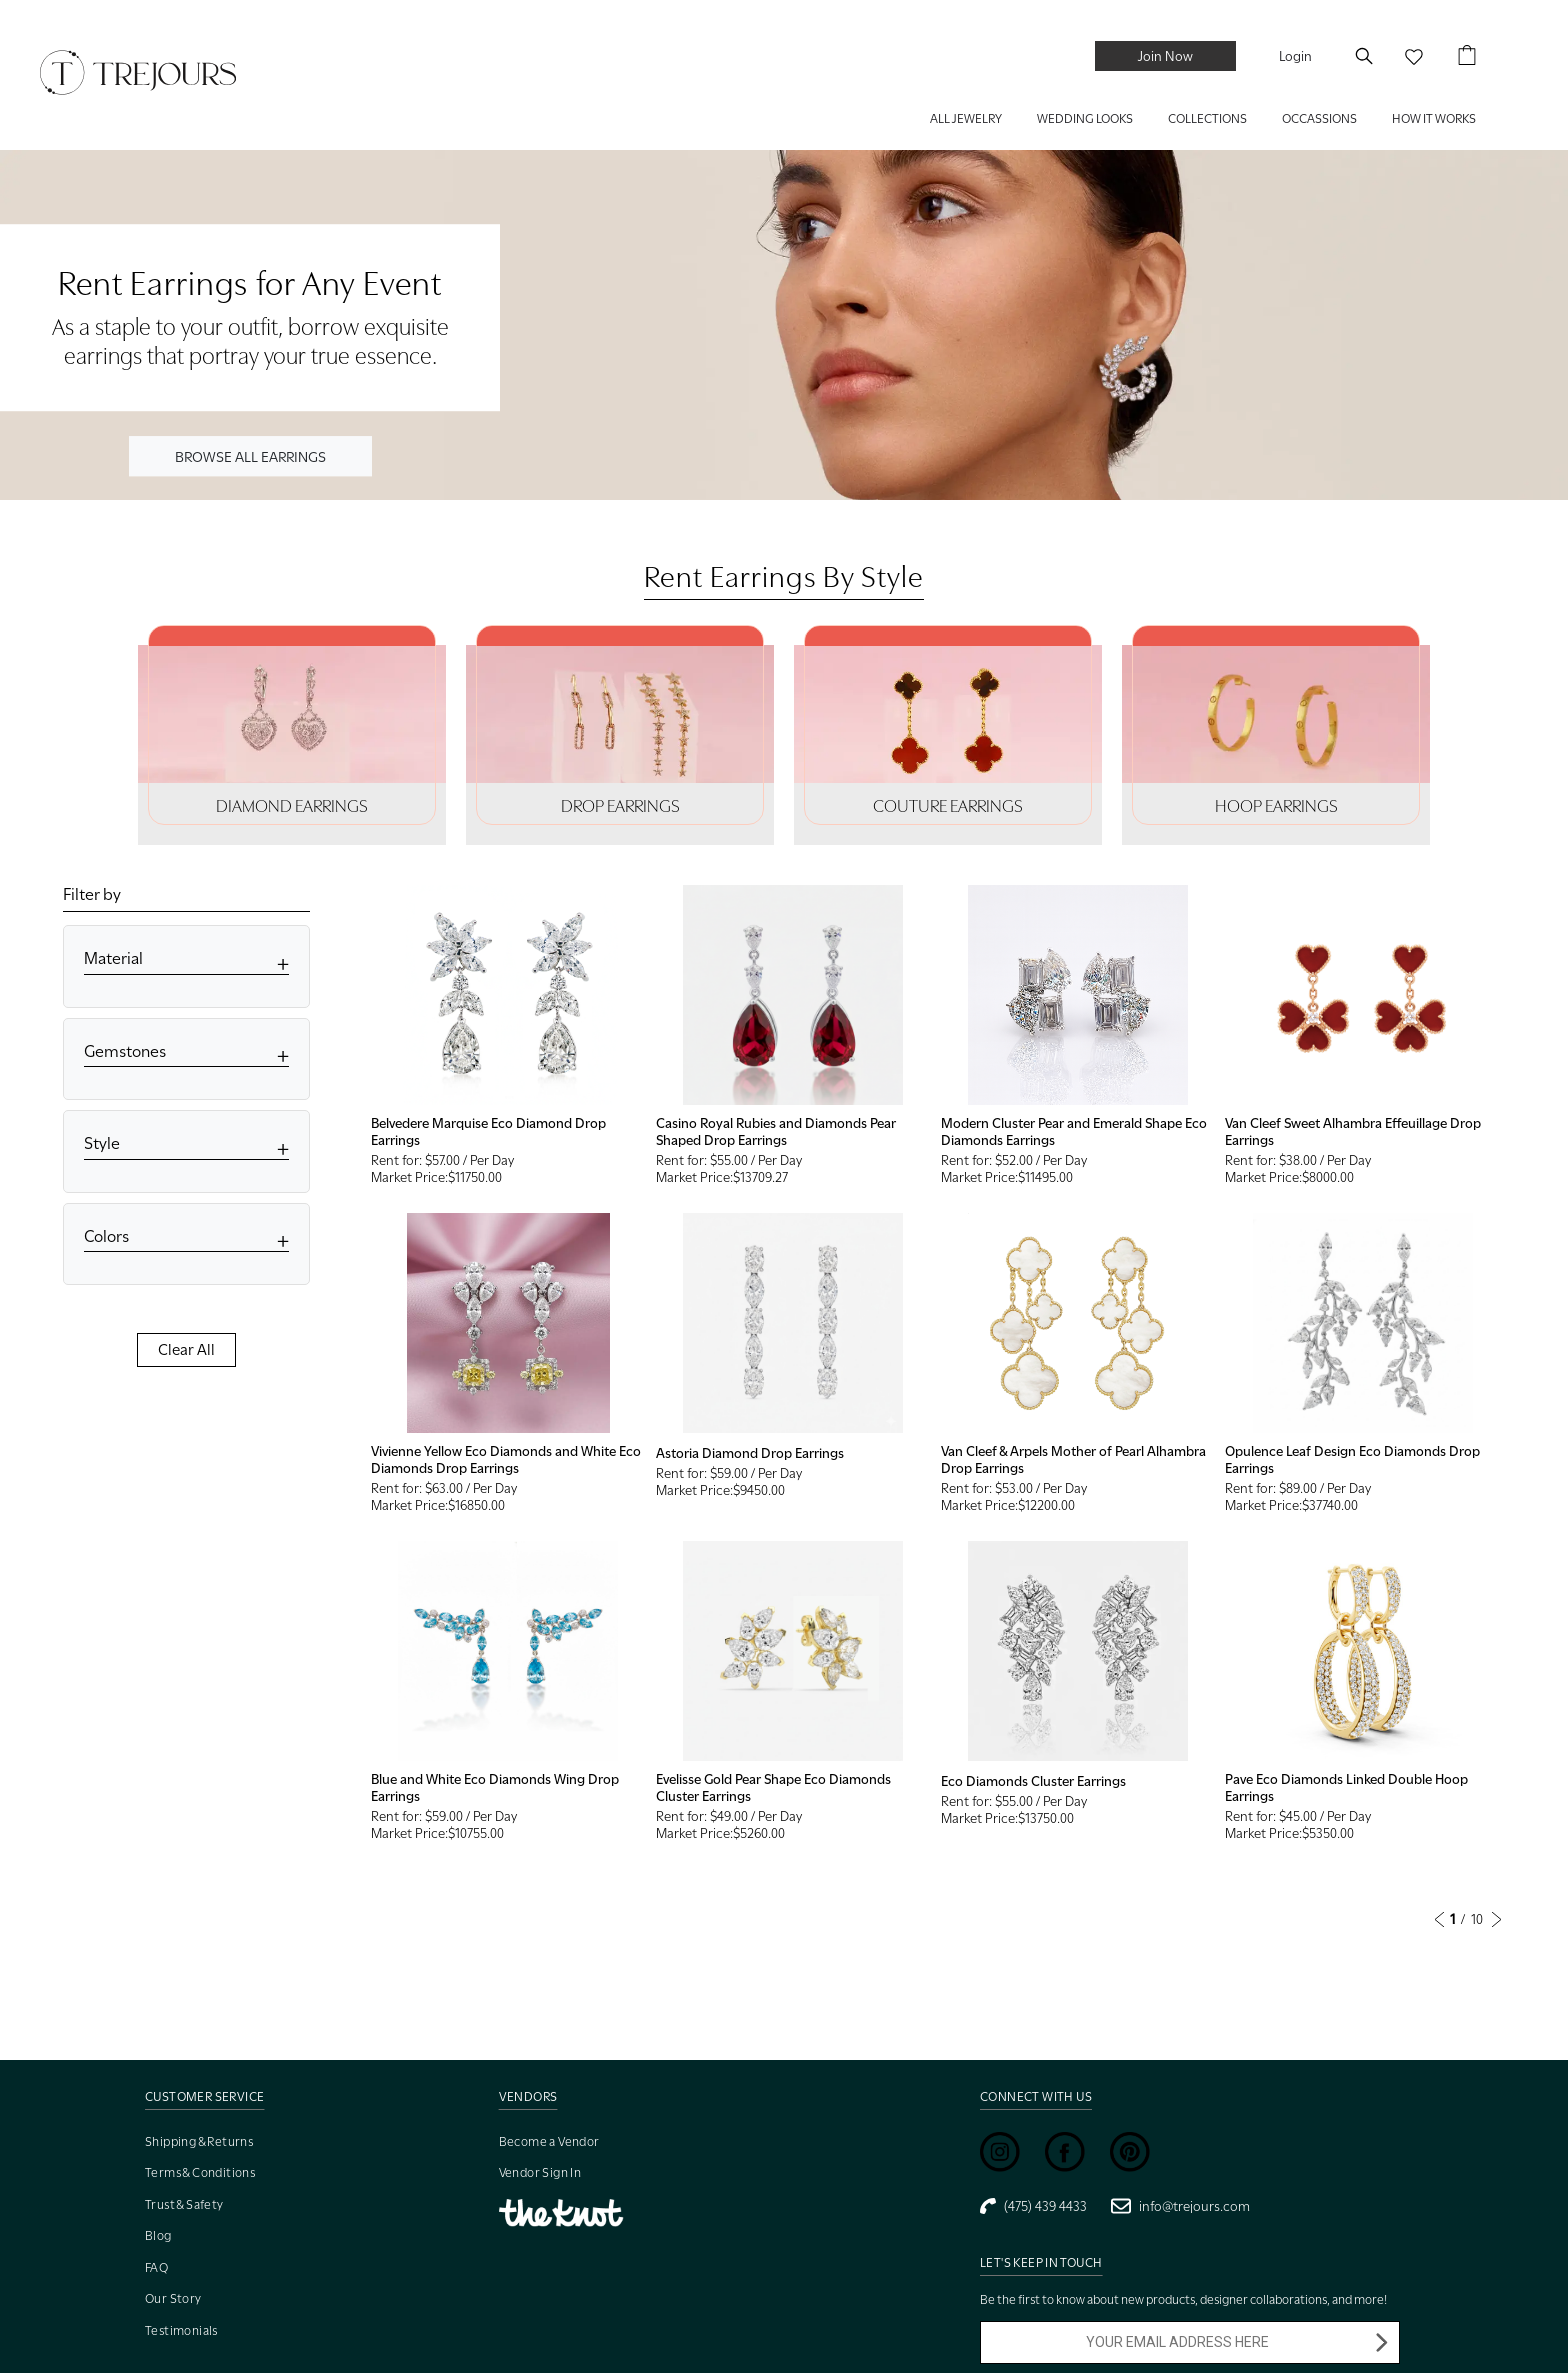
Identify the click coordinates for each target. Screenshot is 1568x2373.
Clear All (186, 1350)
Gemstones (125, 1051)
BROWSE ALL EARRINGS (250, 455)
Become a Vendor (549, 2141)
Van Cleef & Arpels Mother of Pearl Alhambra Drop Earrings (1073, 1459)
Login (1295, 56)
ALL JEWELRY (966, 118)
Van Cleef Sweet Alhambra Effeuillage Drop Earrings (1353, 1131)
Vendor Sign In (540, 2172)
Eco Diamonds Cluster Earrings (1033, 1781)
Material (113, 958)
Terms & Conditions (200, 2172)
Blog (158, 2235)
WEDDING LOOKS (1085, 118)
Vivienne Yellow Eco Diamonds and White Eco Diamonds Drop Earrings (506, 1459)
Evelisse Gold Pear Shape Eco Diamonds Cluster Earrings (773, 1787)
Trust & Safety (184, 2204)
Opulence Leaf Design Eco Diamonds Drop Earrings (1352, 1459)
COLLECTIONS (1207, 118)
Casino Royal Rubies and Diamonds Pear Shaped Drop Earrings (776, 1131)
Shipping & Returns (199, 2141)
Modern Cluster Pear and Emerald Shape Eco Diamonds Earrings (1074, 1131)
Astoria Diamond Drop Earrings (750, 1453)
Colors (106, 1236)
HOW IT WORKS (1434, 118)
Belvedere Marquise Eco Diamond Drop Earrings (488, 1131)
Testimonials (181, 2330)
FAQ (156, 2267)
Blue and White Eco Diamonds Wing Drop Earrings (495, 1787)
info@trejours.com (1180, 2206)
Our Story (173, 2298)
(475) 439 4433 (1033, 2206)
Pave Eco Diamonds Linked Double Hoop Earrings (1346, 1787)
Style (102, 1143)
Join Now (1165, 56)
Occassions (1319, 118)
